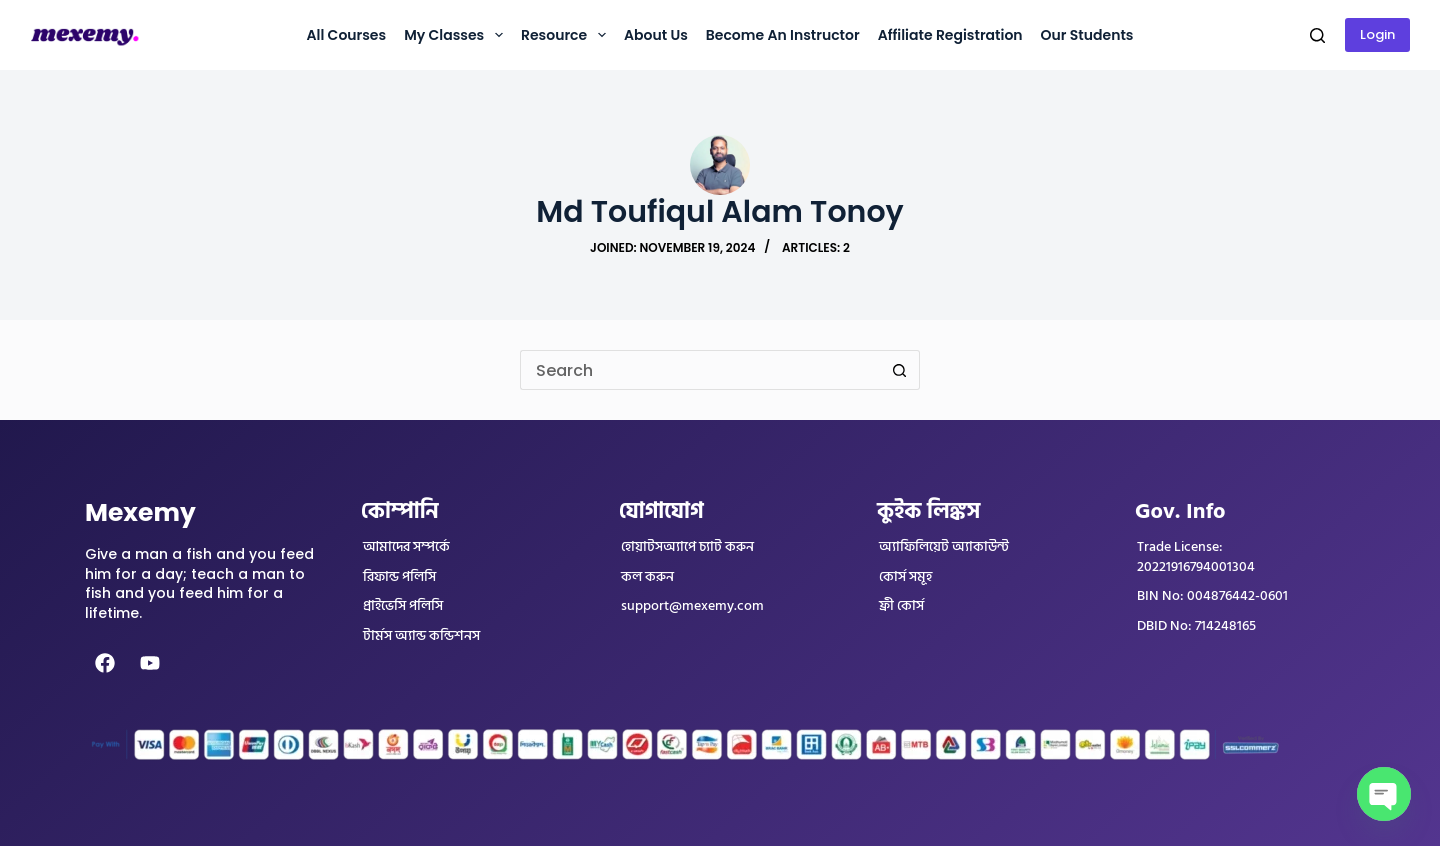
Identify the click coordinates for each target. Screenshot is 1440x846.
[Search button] (900, 370)
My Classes (457, 35)
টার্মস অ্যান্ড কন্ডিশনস (421, 636)
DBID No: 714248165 (1196, 626)
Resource (567, 35)
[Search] (1317, 35)
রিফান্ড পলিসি (399, 577)
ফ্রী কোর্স (901, 606)
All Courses (346, 35)
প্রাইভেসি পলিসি (403, 606)
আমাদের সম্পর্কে (406, 547)
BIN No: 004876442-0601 (1212, 596)
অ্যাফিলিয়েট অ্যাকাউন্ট (944, 547)
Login (1377, 34)
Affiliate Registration (950, 35)
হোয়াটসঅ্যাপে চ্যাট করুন (687, 547)
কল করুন (647, 577)
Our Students (1087, 35)
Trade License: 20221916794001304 (1196, 556)
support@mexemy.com (692, 606)
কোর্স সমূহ (905, 577)
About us (656, 35)
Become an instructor (783, 35)
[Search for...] (700, 370)
